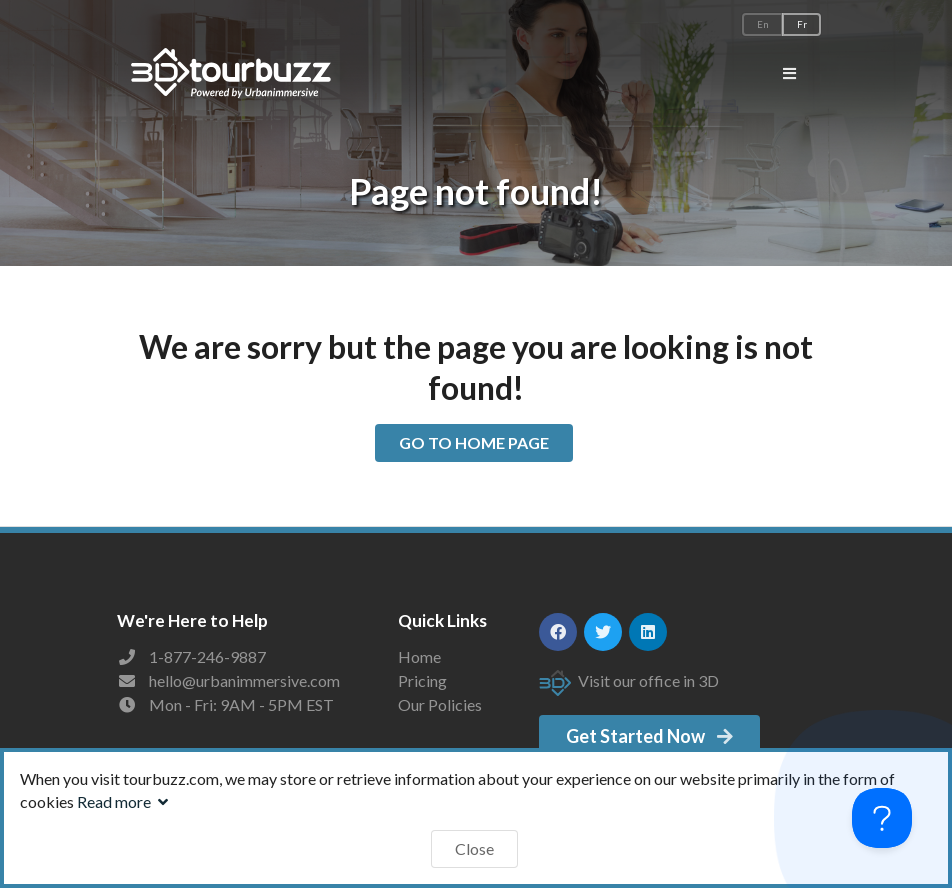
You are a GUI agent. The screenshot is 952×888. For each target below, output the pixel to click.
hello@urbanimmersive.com (244, 680)
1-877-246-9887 (207, 656)
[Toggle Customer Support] (882, 818)
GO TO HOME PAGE (474, 442)
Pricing (422, 680)
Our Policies (440, 704)
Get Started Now (651, 736)
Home (419, 657)
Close (474, 848)
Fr (802, 24)
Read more (125, 801)
